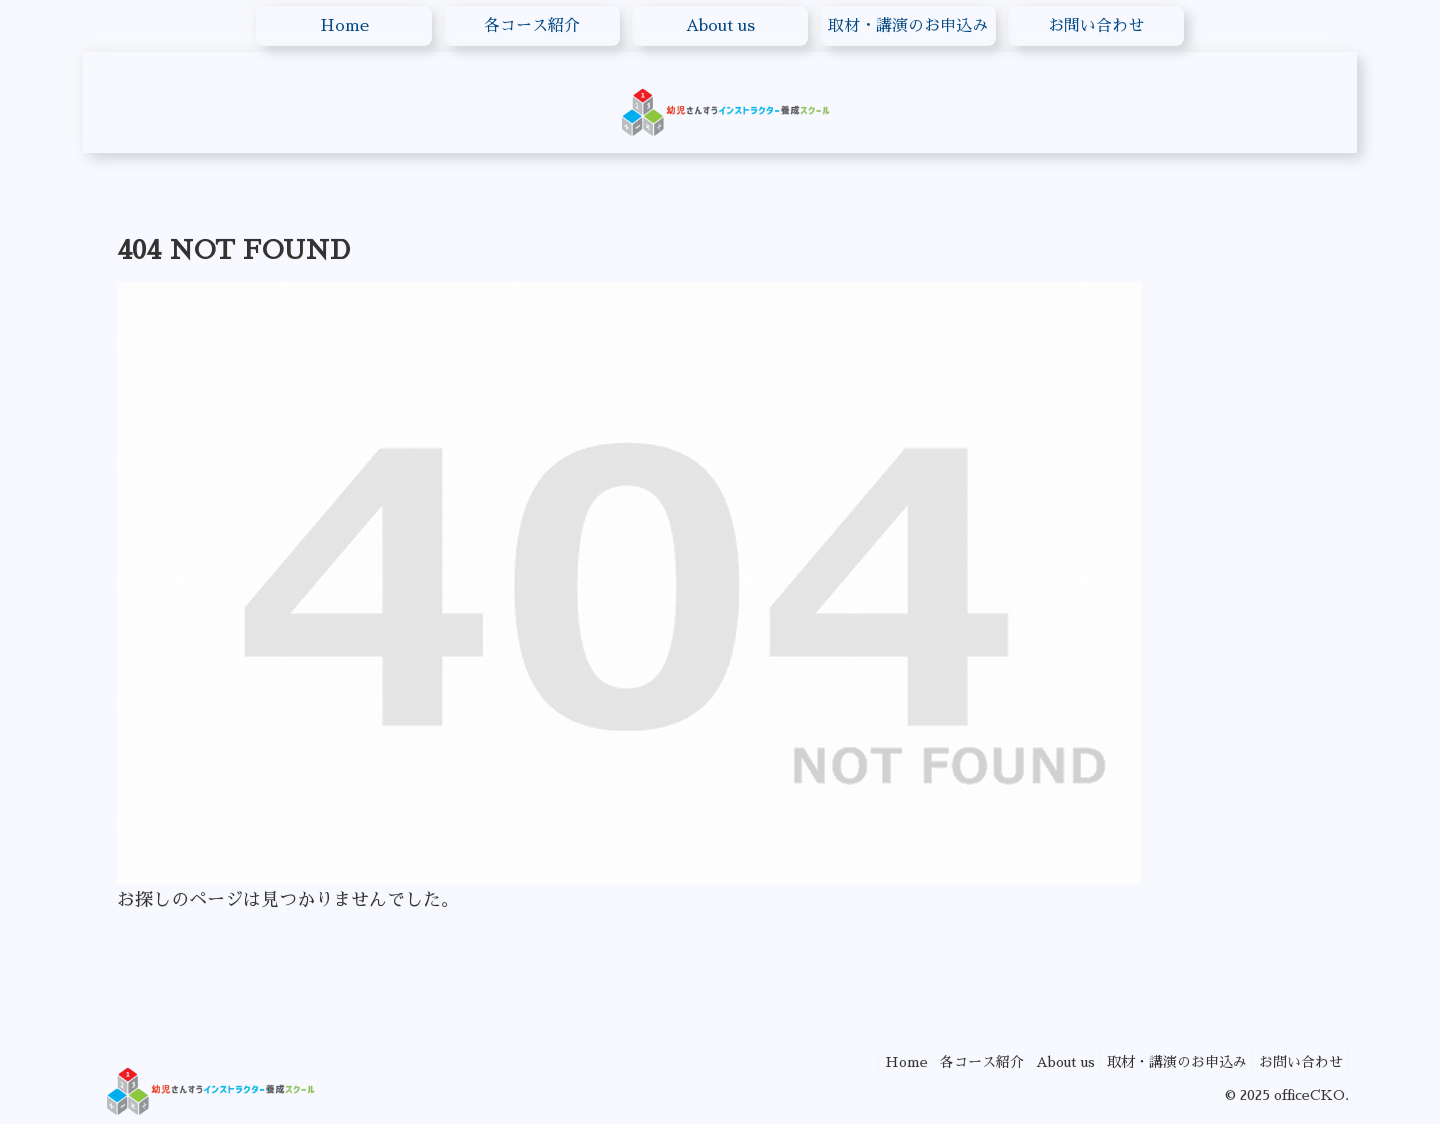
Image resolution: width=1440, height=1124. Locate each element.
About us (1042, 1062)
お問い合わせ (1296, 1062)
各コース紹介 (950, 1062)
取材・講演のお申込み (1163, 1062)
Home (865, 1062)
